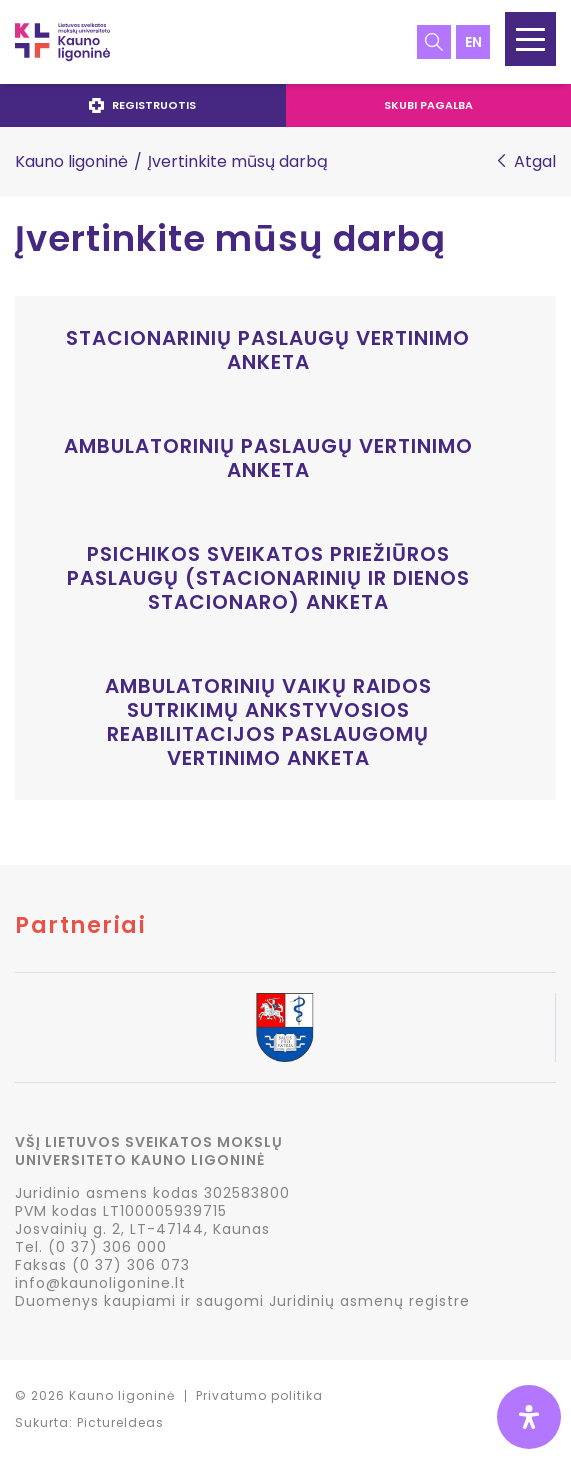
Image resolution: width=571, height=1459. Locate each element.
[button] (530, 39)
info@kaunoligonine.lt (100, 1283)
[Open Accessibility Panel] (529, 1417)
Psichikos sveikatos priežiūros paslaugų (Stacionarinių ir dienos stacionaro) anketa (268, 578)
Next (555, 1029)
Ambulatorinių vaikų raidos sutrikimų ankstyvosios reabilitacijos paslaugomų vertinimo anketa (268, 722)
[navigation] (285, 105)
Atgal (535, 162)
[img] (529, 1417)
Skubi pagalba (428, 105)
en (473, 42)
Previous (16, 1029)
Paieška (434, 42)
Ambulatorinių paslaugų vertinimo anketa (268, 458)
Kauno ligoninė (71, 161)
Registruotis (142, 105)
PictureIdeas (120, 1422)
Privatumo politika (259, 1395)
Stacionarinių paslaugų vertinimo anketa (268, 350)
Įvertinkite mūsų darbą (230, 239)
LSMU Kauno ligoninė (62, 42)
